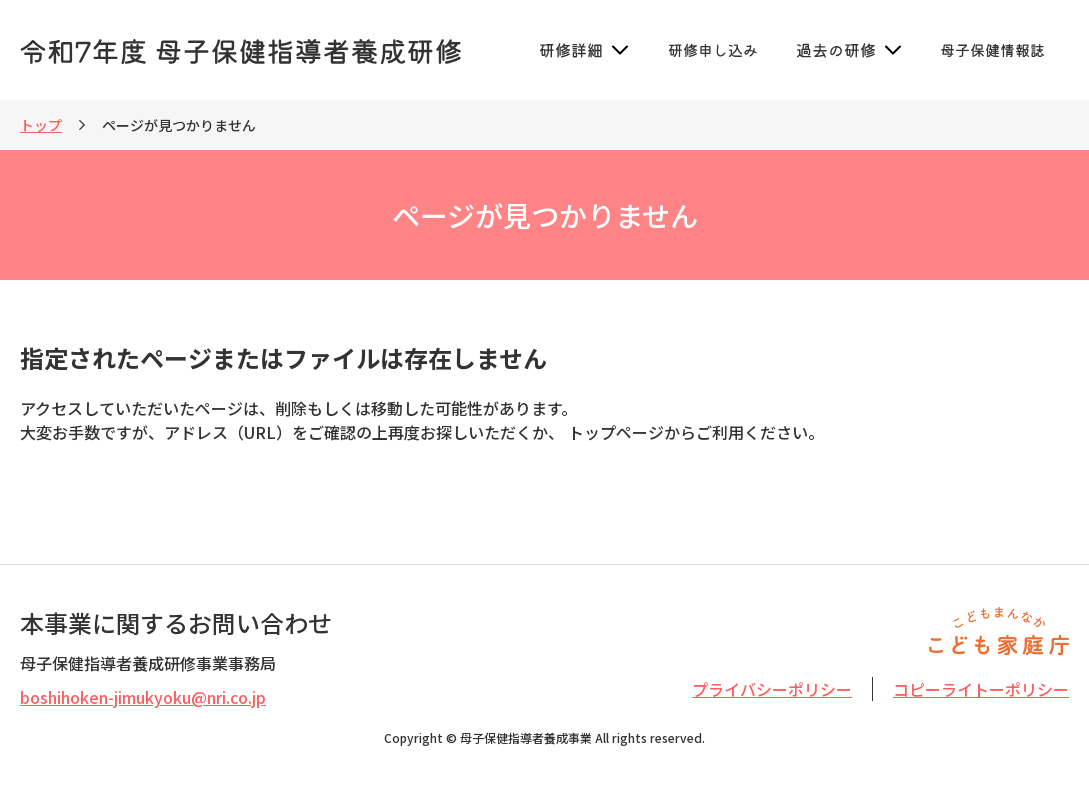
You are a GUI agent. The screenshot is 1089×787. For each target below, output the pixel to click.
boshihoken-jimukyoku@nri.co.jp (143, 697)
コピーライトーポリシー (981, 689)
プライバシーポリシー (772, 689)
